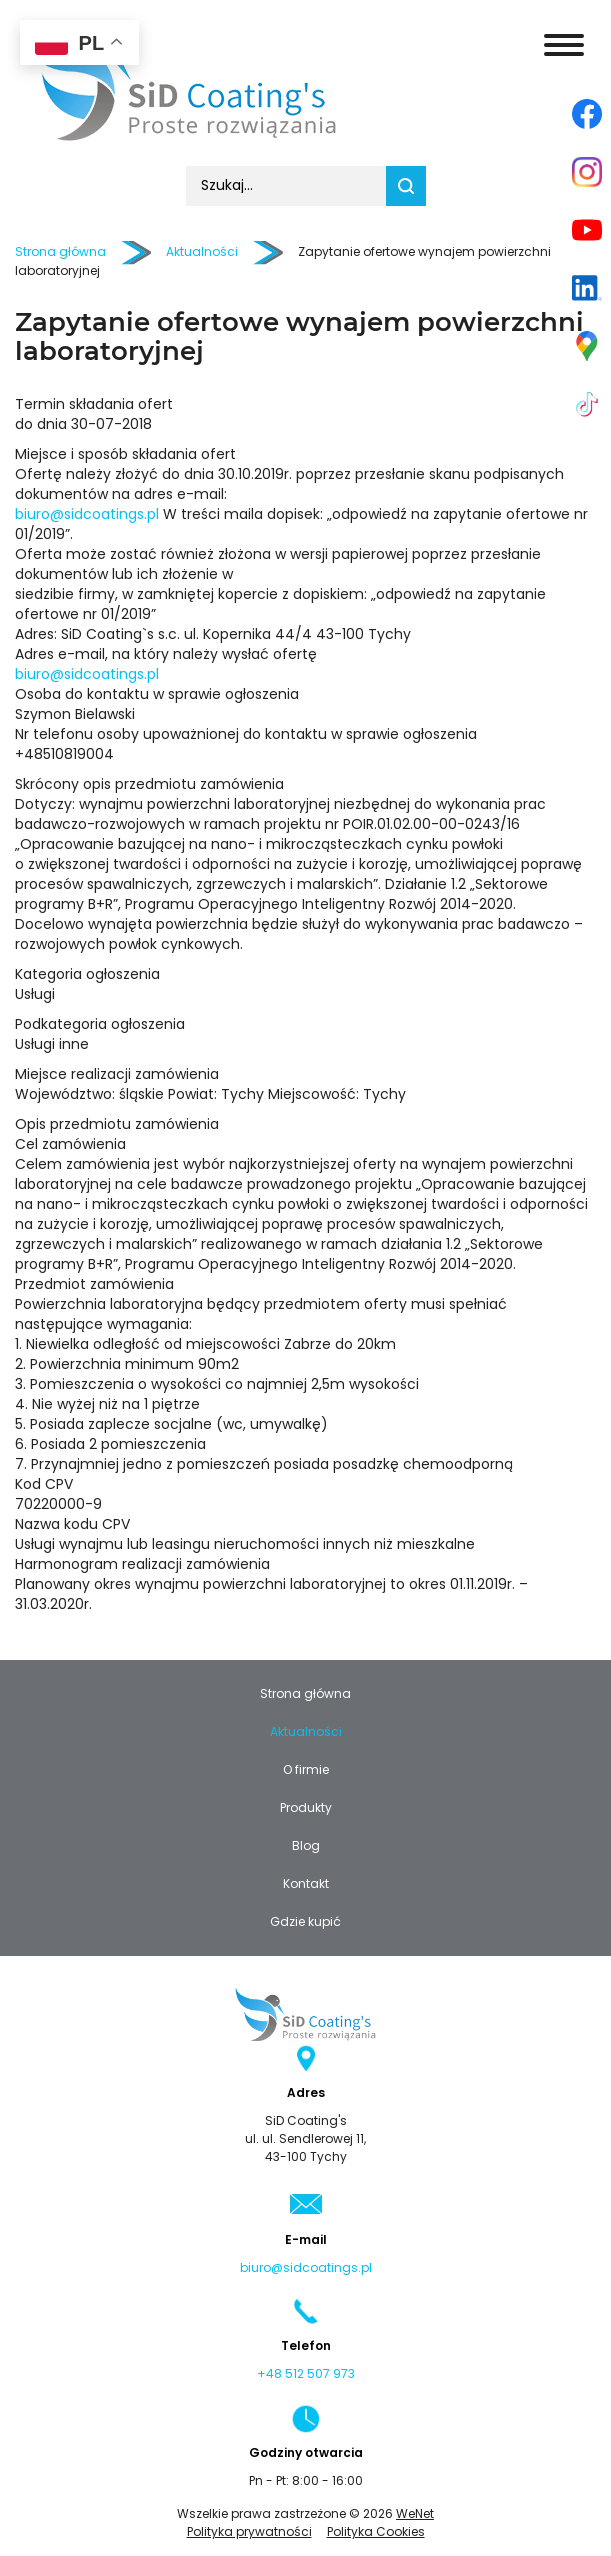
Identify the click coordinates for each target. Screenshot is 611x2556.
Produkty (306, 1808)
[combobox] (286, 186)
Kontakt (306, 1884)
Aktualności (306, 1732)
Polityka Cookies (376, 2532)
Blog (306, 1846)
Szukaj (406, 186)
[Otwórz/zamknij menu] (564, 45)
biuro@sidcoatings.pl (87, 515)
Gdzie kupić (305, 1922)
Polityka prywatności (249, 2532)
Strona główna (60, 252)
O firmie (306, 1770)
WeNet (415, 2514)
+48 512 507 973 (306, 2374)
